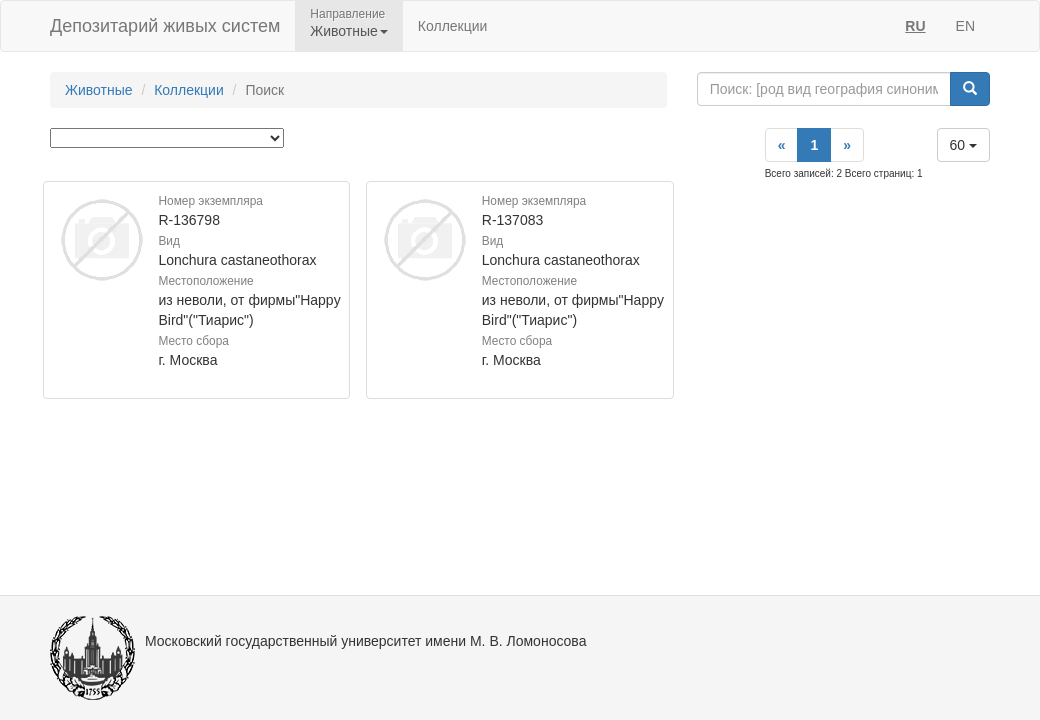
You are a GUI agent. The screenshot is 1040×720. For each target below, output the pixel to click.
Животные (99, 90)
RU (915, 26)
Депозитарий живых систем (165, 26)
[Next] (847, 145)
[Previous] (782, 145)
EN (965, 26)
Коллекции (453, 26)
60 (963, 145)
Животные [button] (349, 31)
